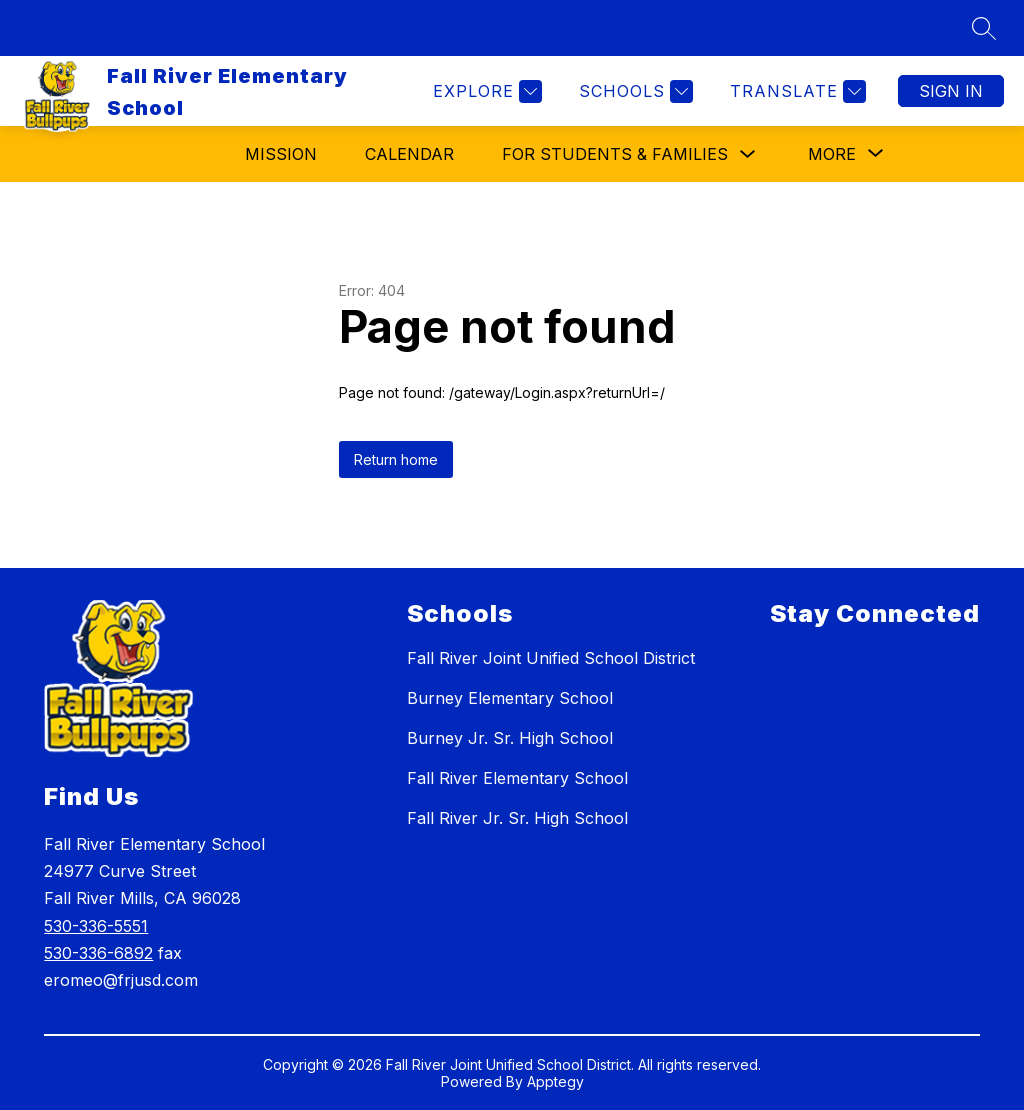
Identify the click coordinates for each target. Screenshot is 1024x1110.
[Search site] (984, 28)
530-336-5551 (96, 926)
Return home (396, 459)
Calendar (409, 154)
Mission (281, 154)
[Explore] (485, 91)
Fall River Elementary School (517, 778)
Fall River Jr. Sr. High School (517, 818)
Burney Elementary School (510, 698)
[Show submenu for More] (832, 154)
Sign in (951, 91)
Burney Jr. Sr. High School (510, 738)
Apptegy (555, 1081)
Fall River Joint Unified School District (551, 658)
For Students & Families (615, 154)
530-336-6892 (98, 953)
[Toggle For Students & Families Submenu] (748, 154)
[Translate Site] (795, 91)
